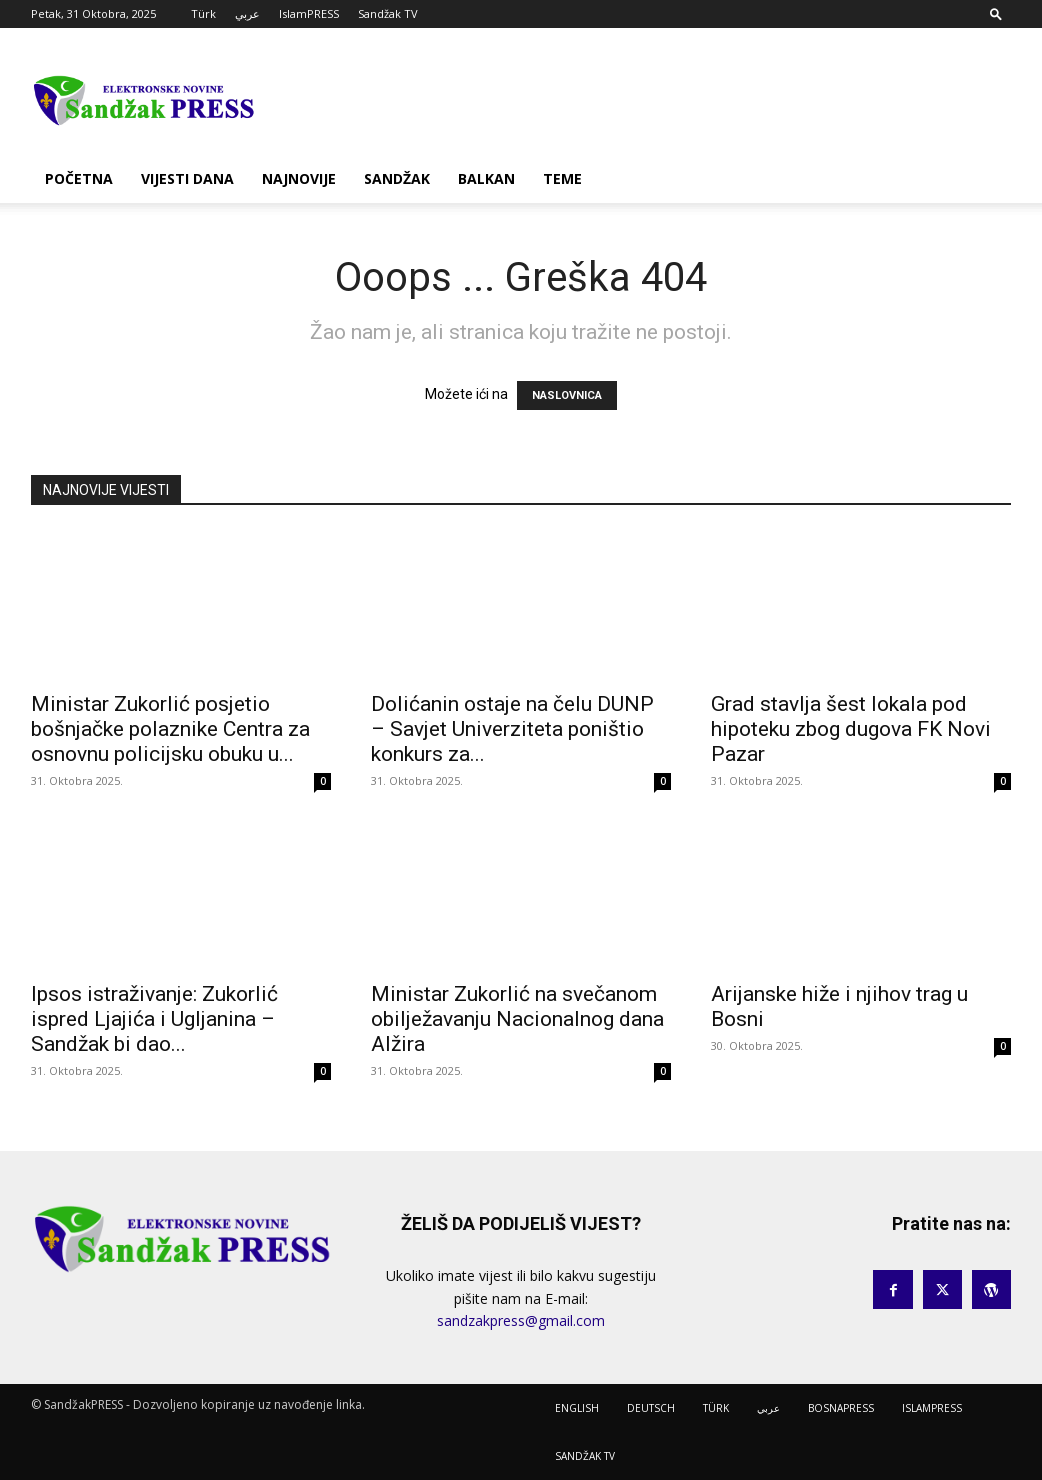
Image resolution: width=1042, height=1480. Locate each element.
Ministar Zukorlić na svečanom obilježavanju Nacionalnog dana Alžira (517, 1019)
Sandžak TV (388, 13)
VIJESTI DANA (187, 178)
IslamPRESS (309, 13)
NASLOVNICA (567, 395)
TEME (562, 178)
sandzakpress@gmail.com (521, 1320)
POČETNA (79, 178)
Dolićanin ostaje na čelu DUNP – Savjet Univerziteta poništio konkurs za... (512, 729)
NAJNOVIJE (299, 178)
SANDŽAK (397, 178)
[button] (996, 13)
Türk (203, 13)
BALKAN (486, 178)
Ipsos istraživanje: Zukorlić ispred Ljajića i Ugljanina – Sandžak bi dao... (154, 1019)
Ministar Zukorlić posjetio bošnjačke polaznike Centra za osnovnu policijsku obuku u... (170, 729)
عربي (247, 13)
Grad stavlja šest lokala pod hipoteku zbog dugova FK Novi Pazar (851, 729)
